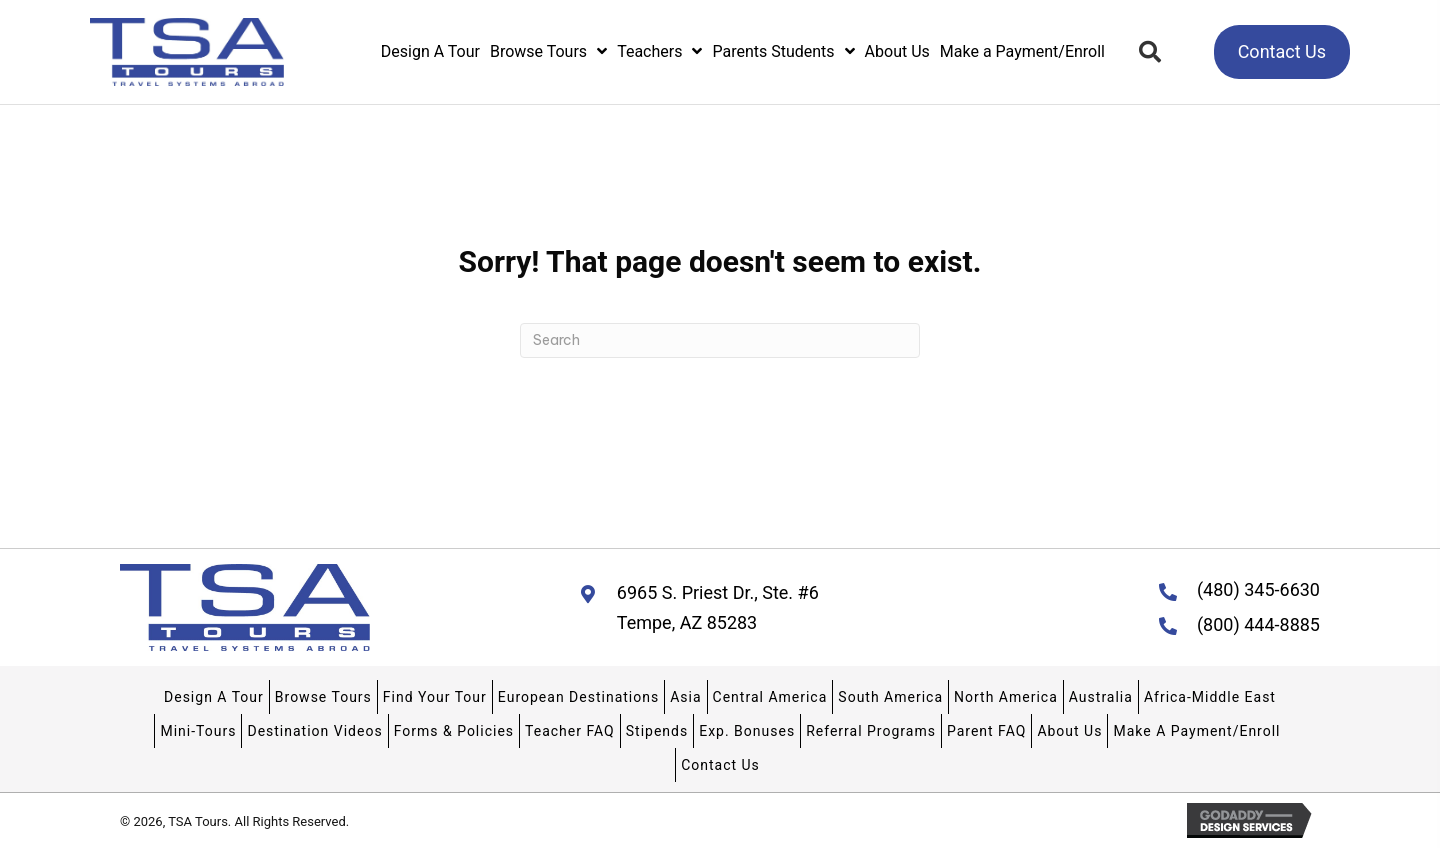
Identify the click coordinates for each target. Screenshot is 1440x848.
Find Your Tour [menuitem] (435, 697)
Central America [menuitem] (770, 697)
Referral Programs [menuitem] (871, 731)
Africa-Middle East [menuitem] (1210, 697)
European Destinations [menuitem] (578, 697)
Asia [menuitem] (685, 697)
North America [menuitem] (1006, 697)
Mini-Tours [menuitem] (198, 731)
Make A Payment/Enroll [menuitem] (1196, 731)
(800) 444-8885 (1258, 624)
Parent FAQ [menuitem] (986, 731)
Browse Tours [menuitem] (323, 697)
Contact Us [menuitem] (720, 765)
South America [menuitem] (890, 697)
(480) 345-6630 (1258, 589)
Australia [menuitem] (1101, 697)
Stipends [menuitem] (657, 731)
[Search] (720, 340)
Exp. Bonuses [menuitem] (747, 731)
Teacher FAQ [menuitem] (570, 731)
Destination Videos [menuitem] (314, 731)
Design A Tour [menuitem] (214, 697)
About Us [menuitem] (1069, 731)
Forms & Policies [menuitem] (454, 731)
